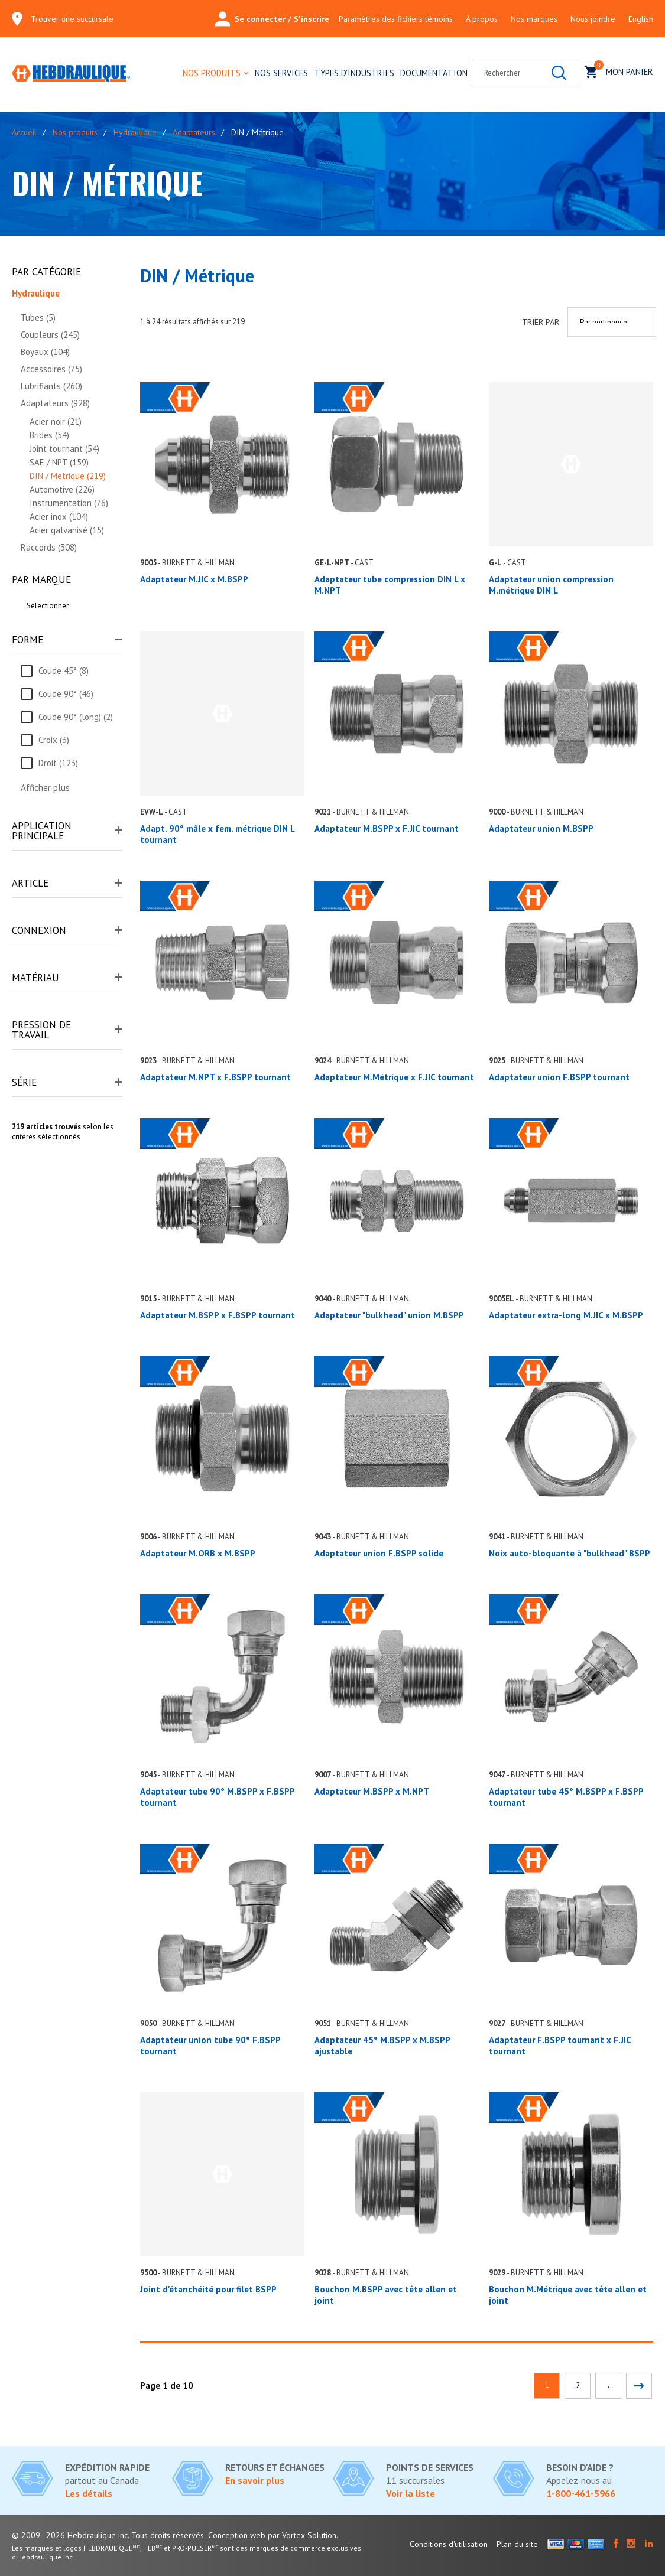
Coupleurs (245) (50, 334)
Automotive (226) (62, 489)
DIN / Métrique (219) (68, 475)
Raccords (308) (49, 547)
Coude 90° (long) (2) (75, 716)
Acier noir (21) (56, 421)
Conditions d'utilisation (449, 2544)
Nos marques (534, 19)
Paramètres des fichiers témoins (396, 19)
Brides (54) (49, 435)
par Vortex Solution (302, 2535)
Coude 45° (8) (63, 670)
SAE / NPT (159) (59, 462)
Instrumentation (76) (69, 503)
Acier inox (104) (59, 516)
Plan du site (517, 2544)
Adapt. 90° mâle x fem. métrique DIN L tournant (217, 834)
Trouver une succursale (72, 19)
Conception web (236, 2535)
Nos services (281, 73)
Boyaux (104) (45, 351)
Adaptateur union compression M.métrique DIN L (551, 585)
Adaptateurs (194, 132)
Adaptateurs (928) (55, 403)
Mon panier (619, 71)
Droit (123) (58, 762)
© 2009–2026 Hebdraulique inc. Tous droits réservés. (109, 2535)
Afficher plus (45, 787)
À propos (482, 19)
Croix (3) (53, 739)
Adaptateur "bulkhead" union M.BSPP (389, 1315)
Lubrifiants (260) (51, 386)
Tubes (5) (38, 317)
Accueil (24, 132)
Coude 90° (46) (65, 693)
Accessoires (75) (51, 368)
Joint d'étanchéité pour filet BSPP (208, 2289)
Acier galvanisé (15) (67, 530)
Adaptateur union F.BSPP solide (378, 1553)
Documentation (434, 73)
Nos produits (212, 73)
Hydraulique (135, 132)
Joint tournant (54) (64, 448)
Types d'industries (354, 73)
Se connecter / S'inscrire (272, 19)
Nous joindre (592, 19)
